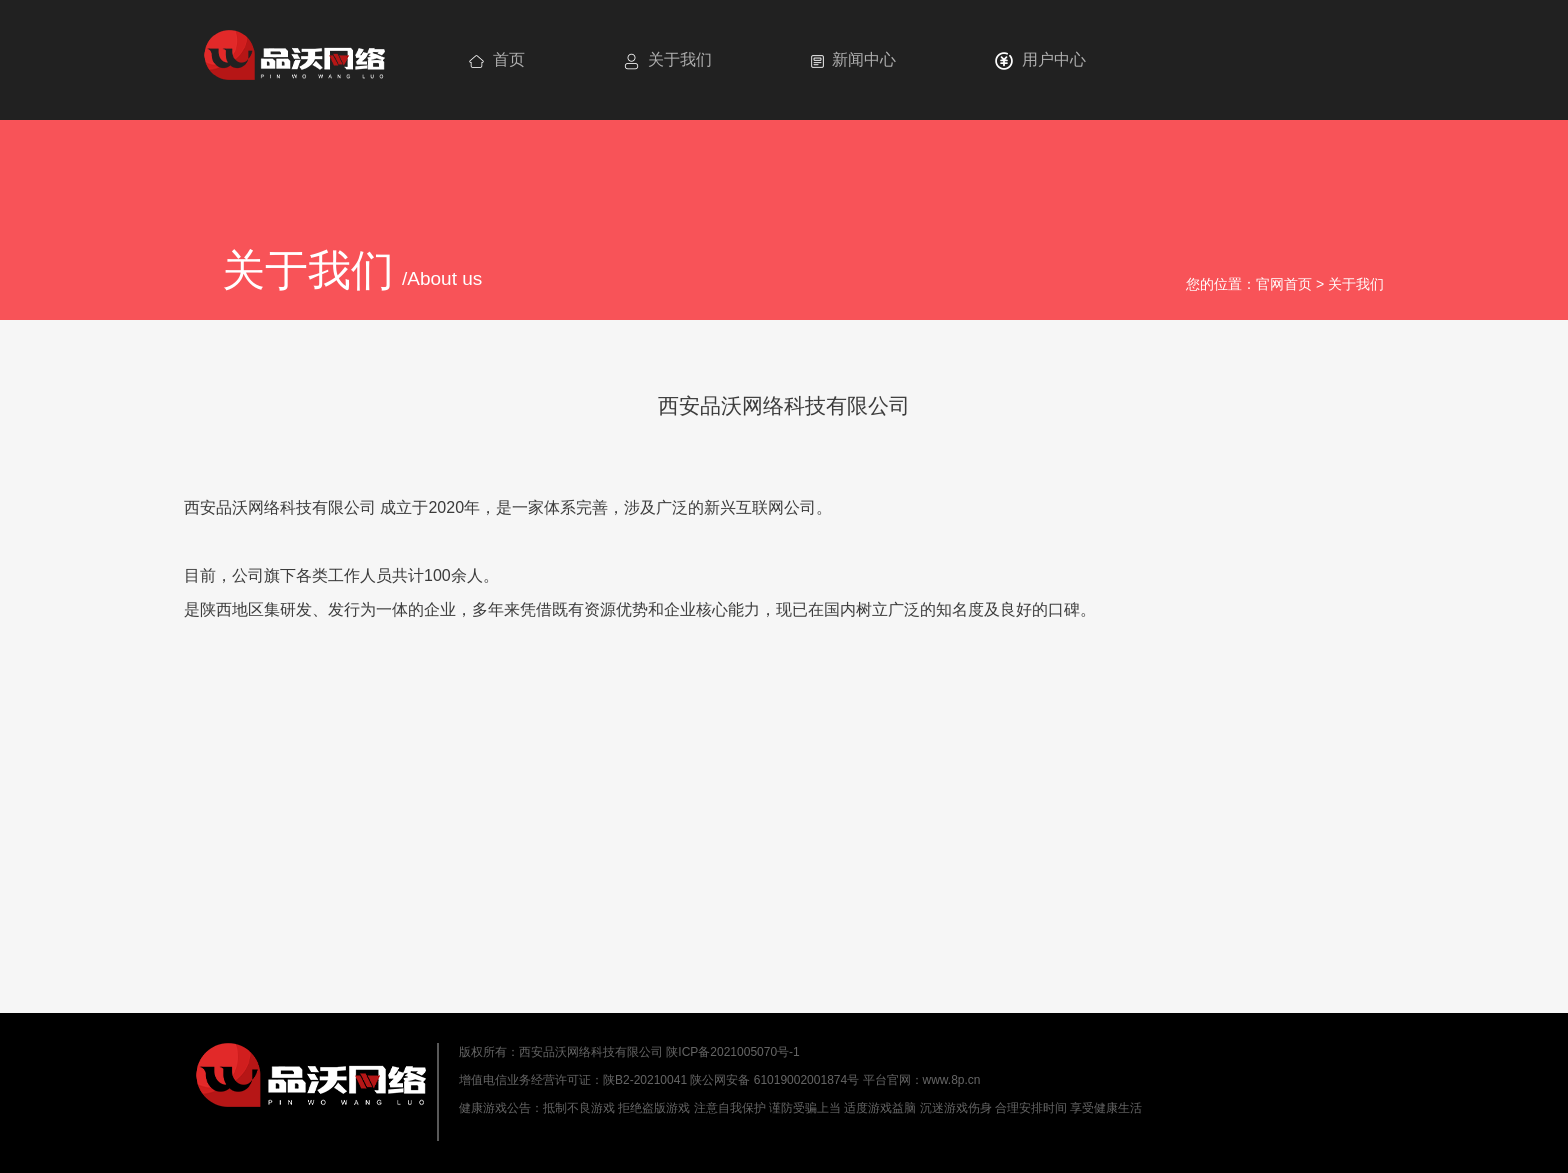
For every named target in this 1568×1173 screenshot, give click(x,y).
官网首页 (1284, 284)
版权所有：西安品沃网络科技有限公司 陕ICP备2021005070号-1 (629, 1052)
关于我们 (1356, 284)
